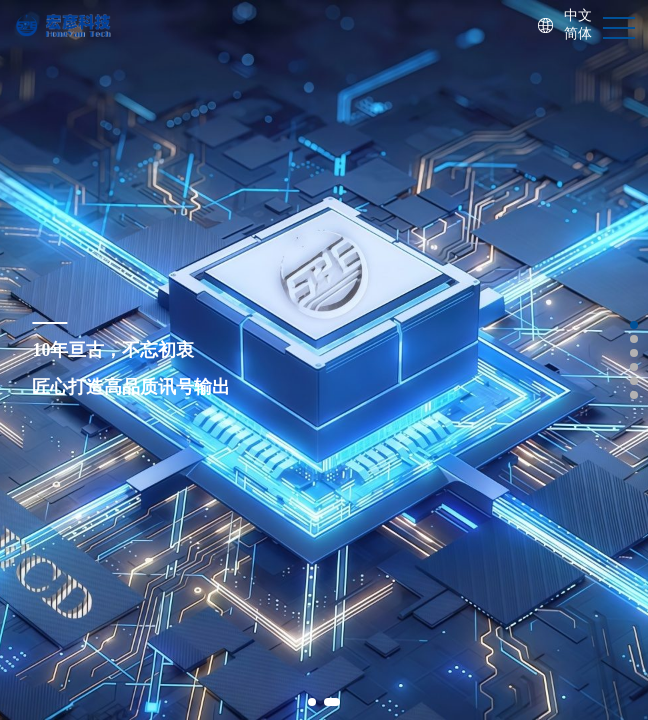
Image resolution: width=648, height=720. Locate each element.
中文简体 (578, 25)
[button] (312, 702)
